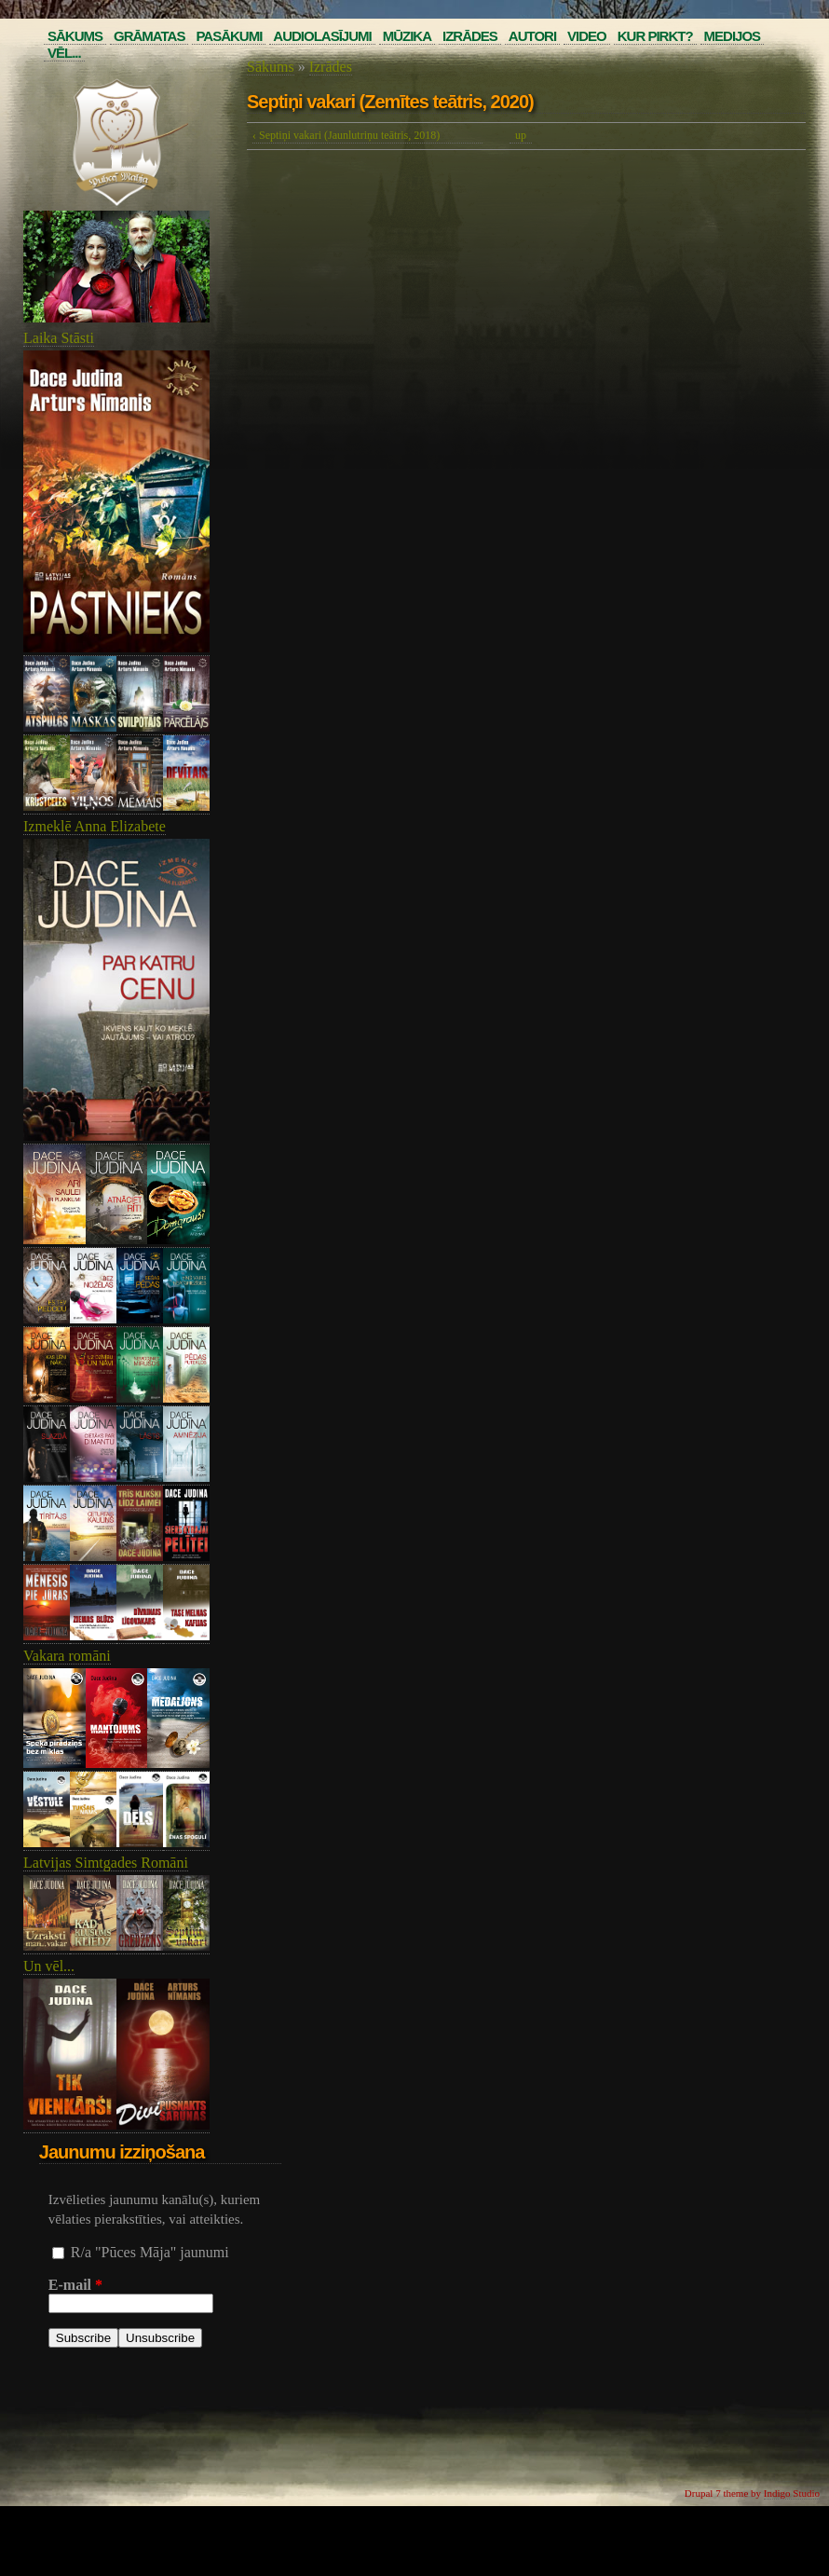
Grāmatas (149, 36)
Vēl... (64, 53)
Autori (532, 36)
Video (586, 36)
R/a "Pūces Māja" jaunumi (150, 2252)
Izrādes (469, 36)
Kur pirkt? (655, 36)
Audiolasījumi (322, 36)
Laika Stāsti (58, 338)
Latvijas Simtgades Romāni (105, 1862)
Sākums (75, 36)
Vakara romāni (67, 1656)
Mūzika (407, 36)
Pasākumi (229, 36)
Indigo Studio (792, 2493)
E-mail (75, 2285)
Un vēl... (49, 1966)
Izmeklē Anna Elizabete (94, 826)
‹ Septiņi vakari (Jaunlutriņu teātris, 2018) (346, 135)
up (520, 135)
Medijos (732, 36)
